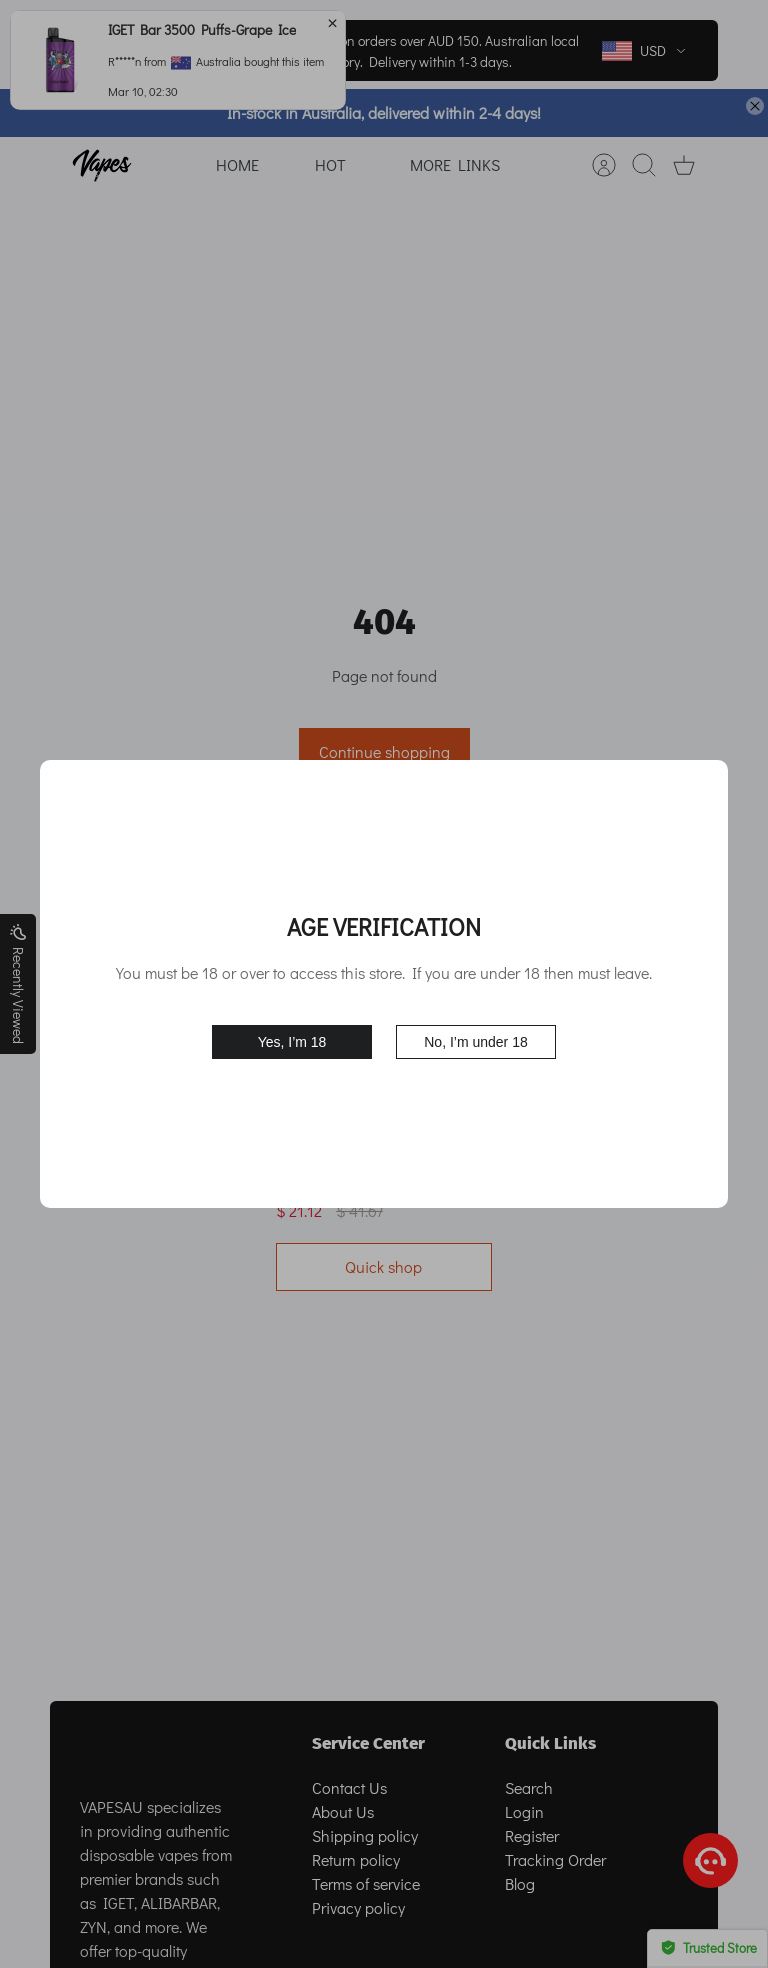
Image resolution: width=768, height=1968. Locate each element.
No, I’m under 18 (476, 1042)
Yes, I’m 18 (292, 1042)
